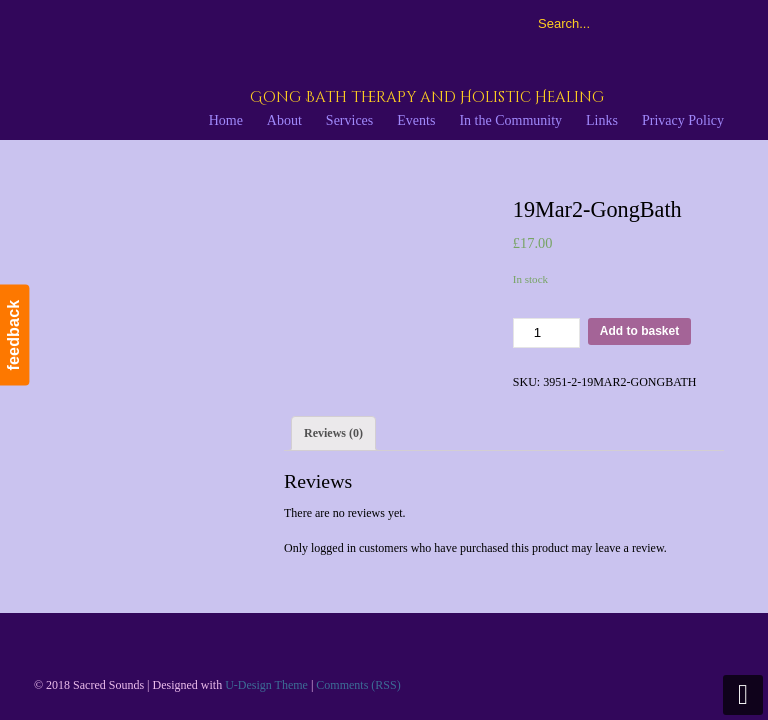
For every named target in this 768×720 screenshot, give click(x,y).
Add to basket (639, 331)
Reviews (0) (333, 433)
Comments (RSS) (358, 685)
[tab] (333, 433)
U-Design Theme (266, 685)
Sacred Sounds (264, 69)
